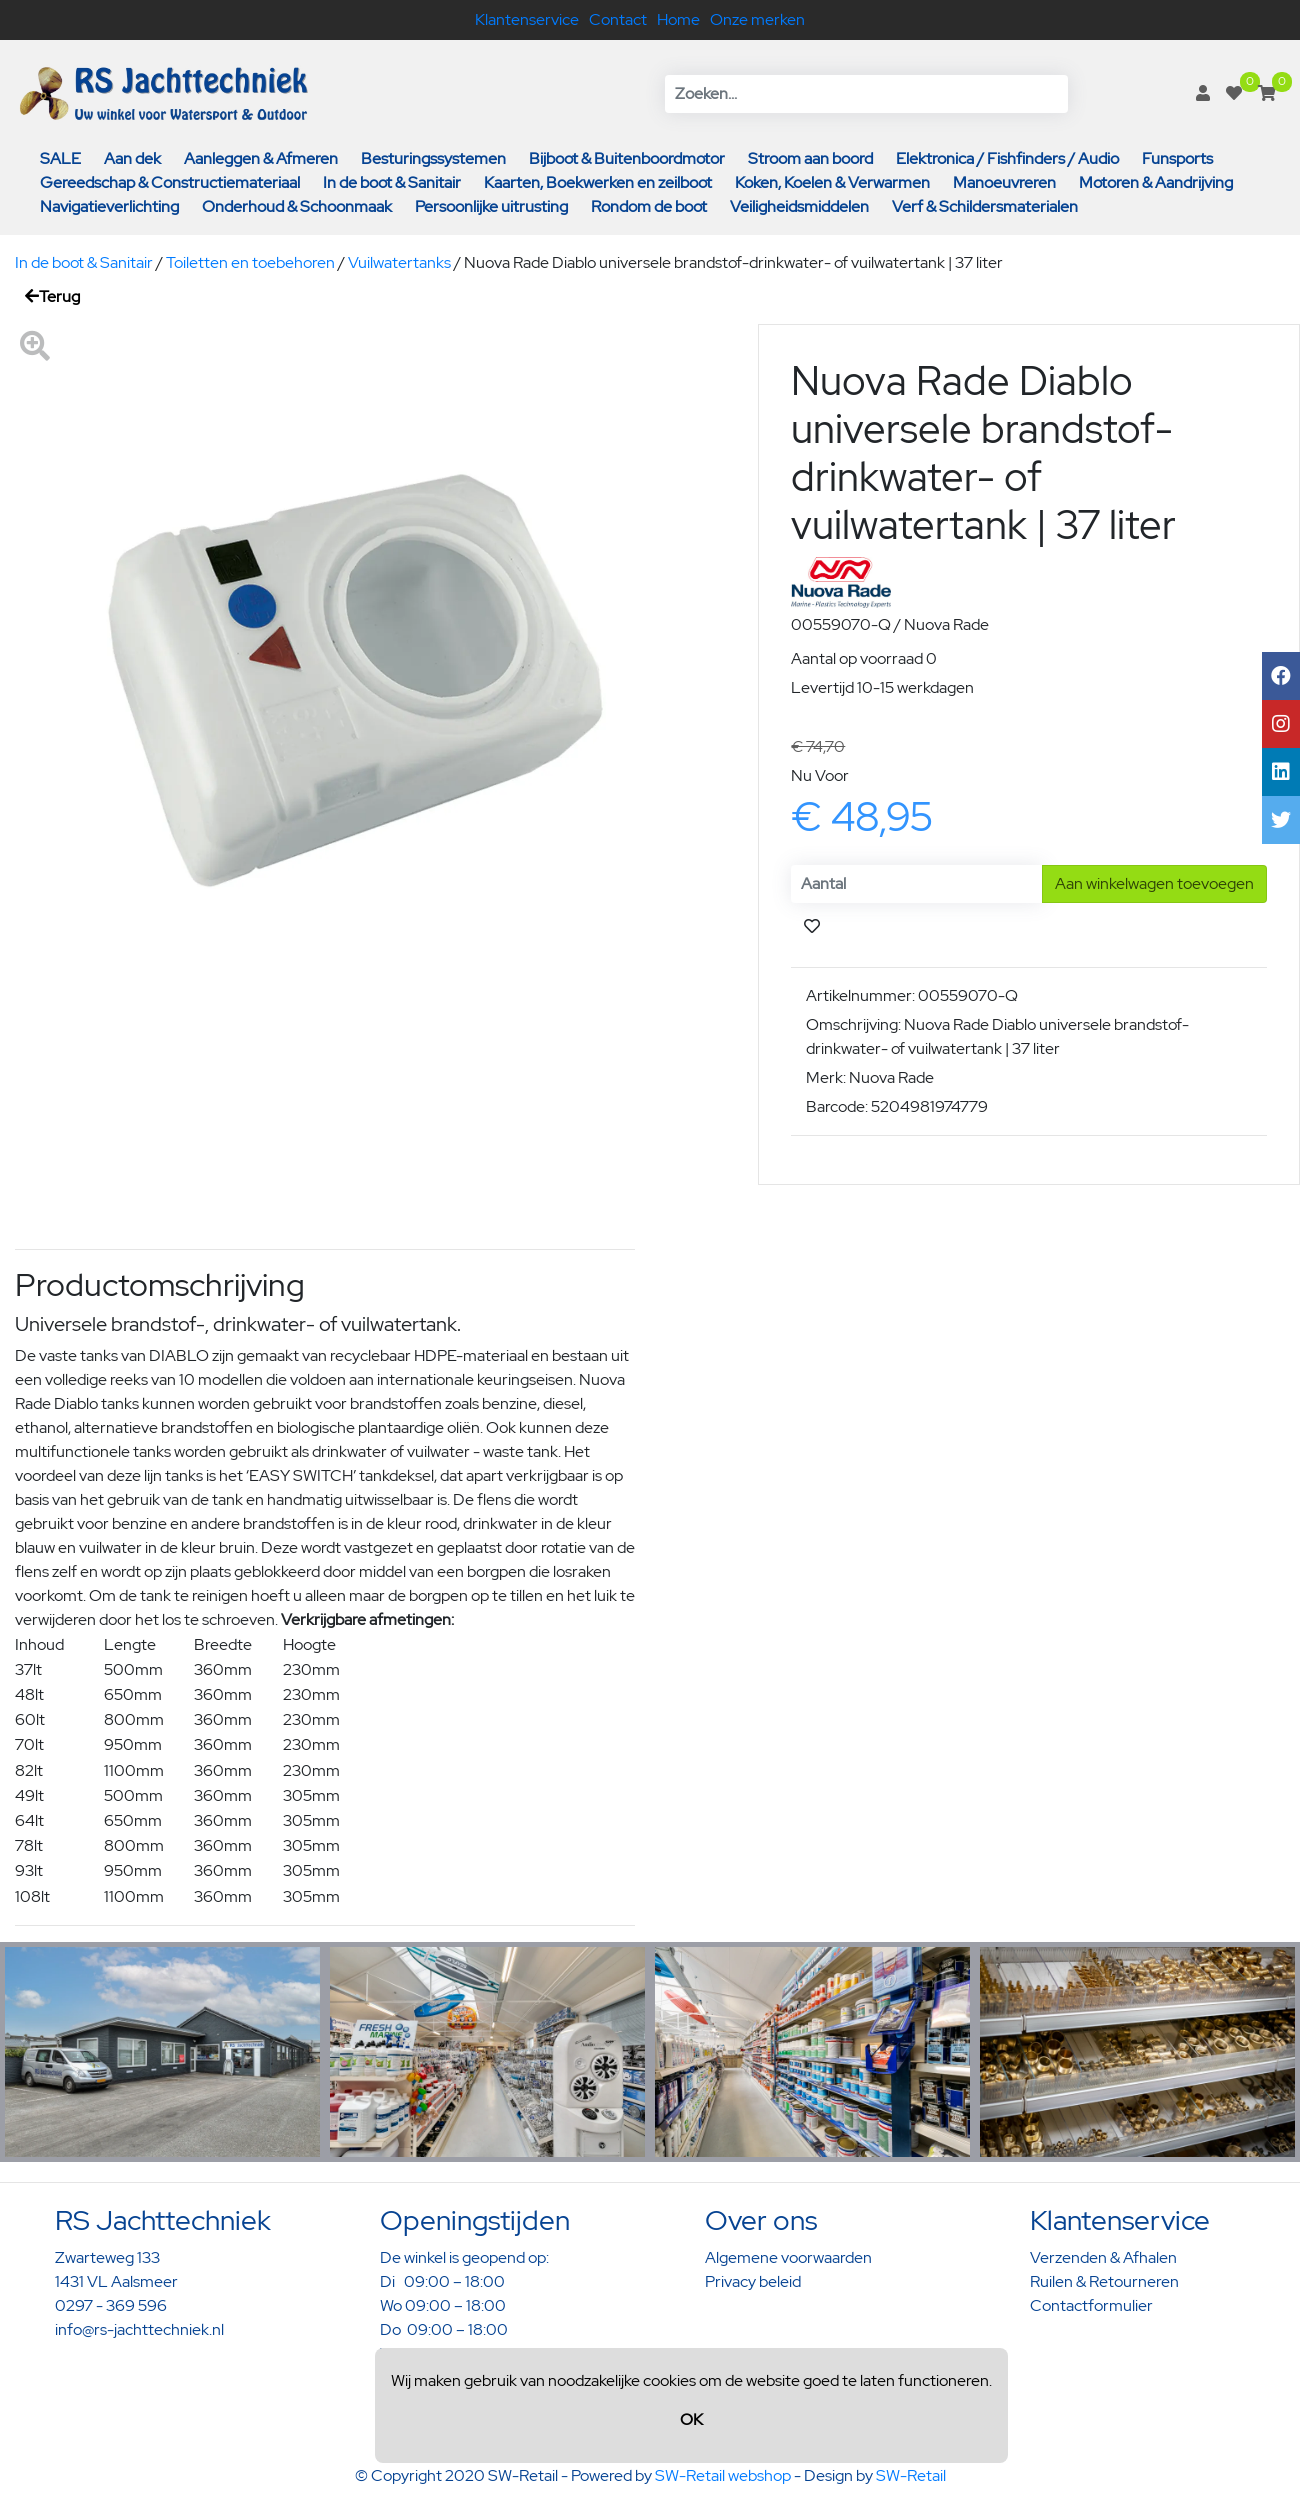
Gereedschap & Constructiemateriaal (170, 182)
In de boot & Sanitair (392, 182)
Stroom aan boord (810, 158)
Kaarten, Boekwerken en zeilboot (598, 182)
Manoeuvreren (1004, 182)
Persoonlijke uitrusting (491, 206)
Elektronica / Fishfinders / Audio (1007, 158)
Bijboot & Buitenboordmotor (627, 158)
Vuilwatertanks (399, 262)
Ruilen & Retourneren (1104, 2281)
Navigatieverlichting (109, 206)
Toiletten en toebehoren (250, 262)
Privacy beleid (753, 2281)
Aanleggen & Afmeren (261, 158)
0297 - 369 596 (111, 2305)
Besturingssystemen (433, 158)
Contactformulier (1091, 2305)
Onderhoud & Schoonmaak (297, 206)
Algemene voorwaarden (788, 2257)
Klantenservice (527, 19)
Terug (52, 296)
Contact (618, 19)
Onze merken (757, 19)
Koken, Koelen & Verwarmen (832, 182)
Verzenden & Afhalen (1103, 2257)
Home (678, 19)
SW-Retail (911, 2475)
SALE (60, 158)
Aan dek (132, 158)
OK (691, 2419)
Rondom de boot (649, 206)
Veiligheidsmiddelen (799, 206)
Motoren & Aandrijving (1156, 182)
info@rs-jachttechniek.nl (139, 2329)
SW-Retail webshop (723, 2475)
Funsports (1177, 158)
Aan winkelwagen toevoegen (1154, 883)
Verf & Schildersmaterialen (985, 206)
